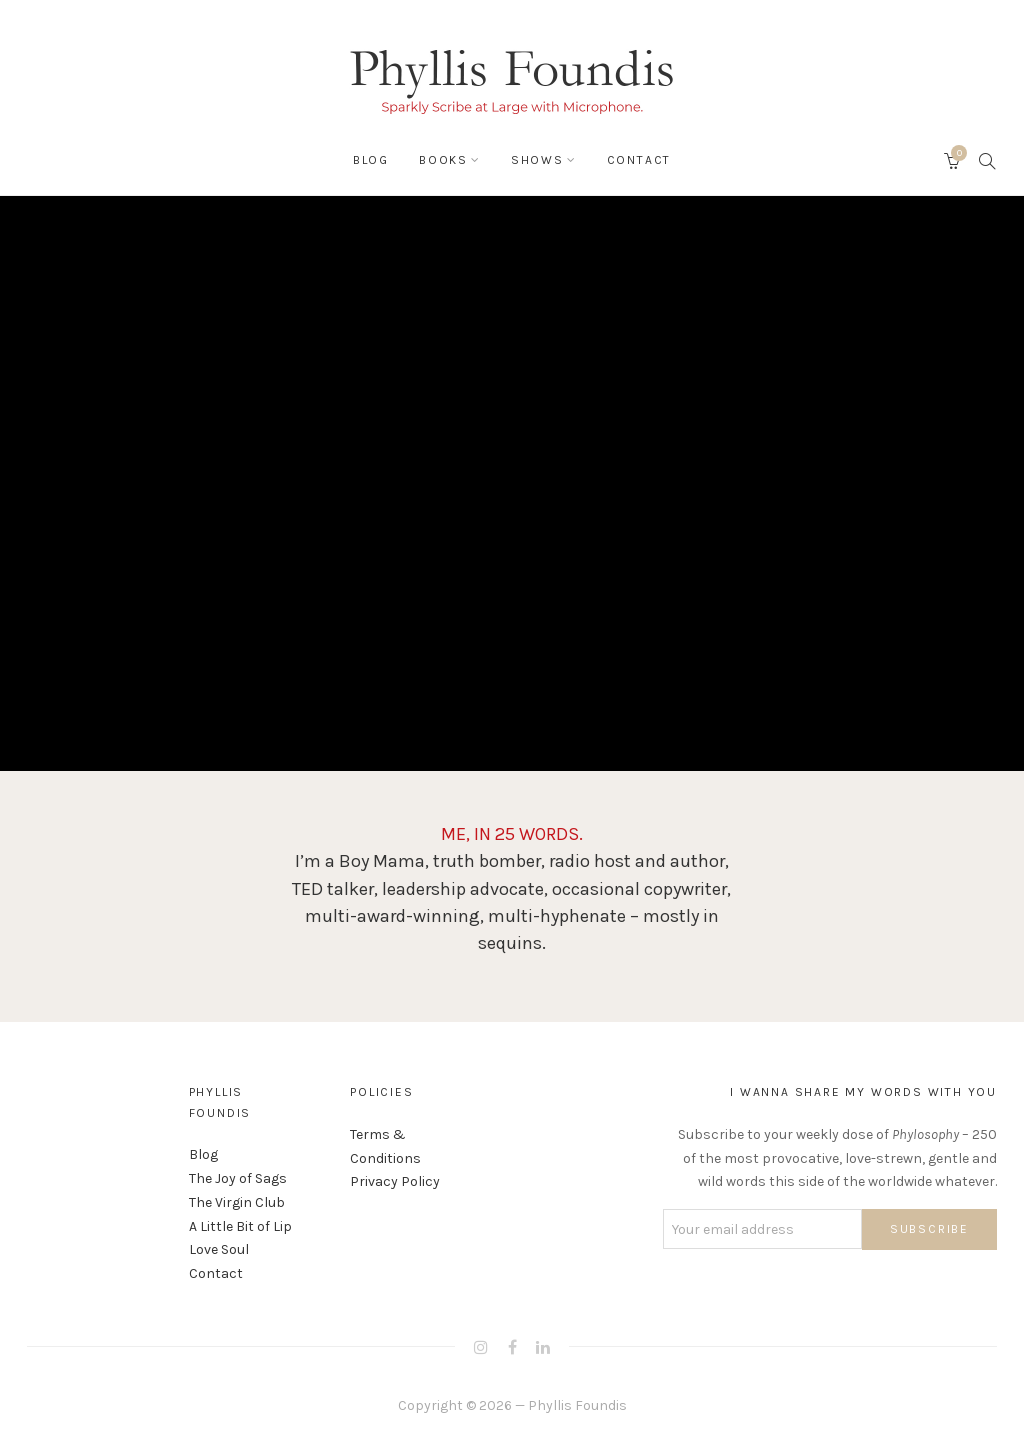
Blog (371, 160)
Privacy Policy (395, 1181)
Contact (639, 160)
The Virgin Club (237, 1202)
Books (443, 160)
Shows (537, 160)
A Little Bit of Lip (240, 1226)
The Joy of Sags (238, 1178)
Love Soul (219, 1249)
